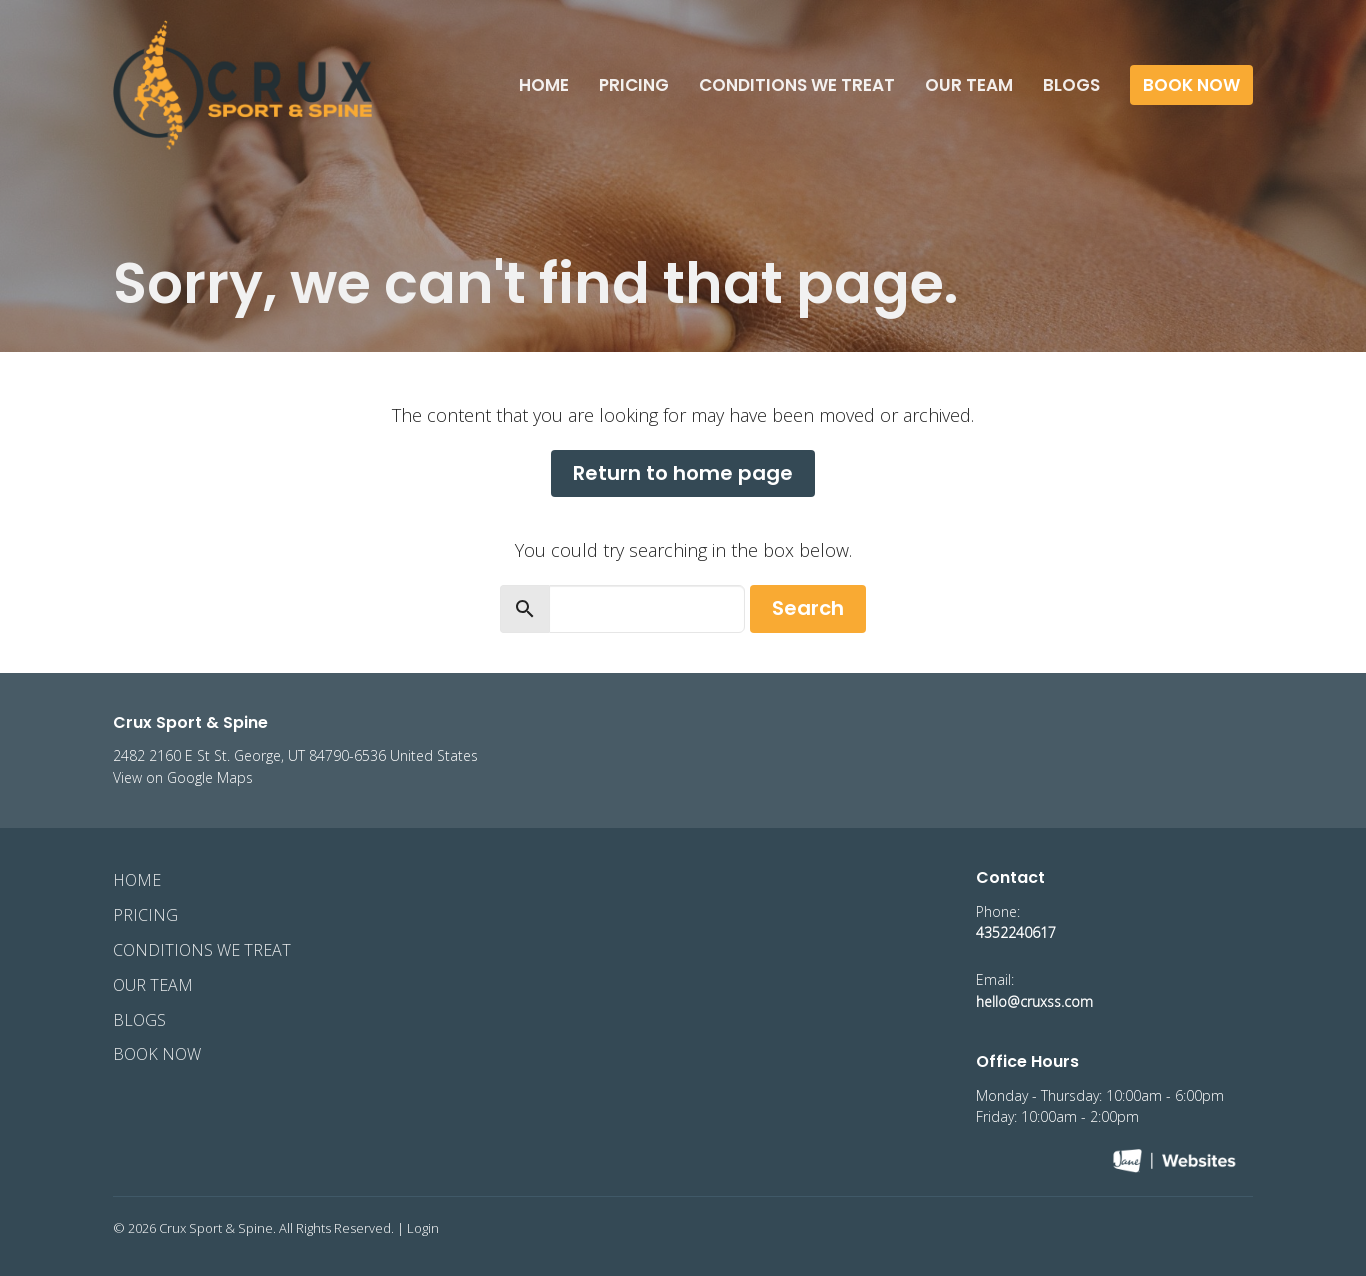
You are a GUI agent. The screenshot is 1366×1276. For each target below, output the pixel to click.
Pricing (634, 85)
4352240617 (1016, 932)
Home (544, 85)
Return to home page (683, 473)
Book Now (1191, 85)
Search (808, 608)
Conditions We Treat (797, 85)
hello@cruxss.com (1034, 1001)
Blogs (1071, 85)
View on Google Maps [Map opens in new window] (183, 777)
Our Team (969, 85)
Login (423, 1228)
